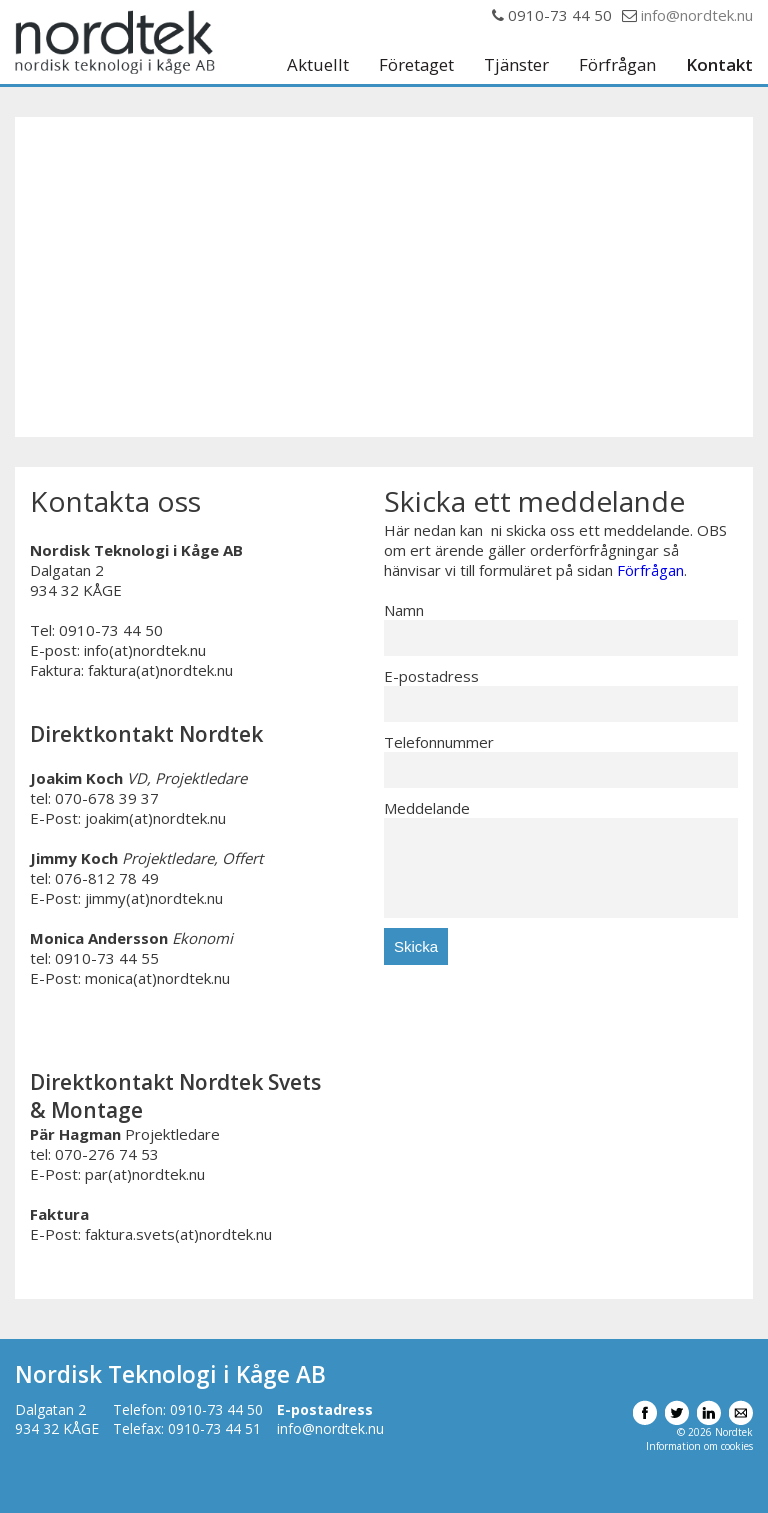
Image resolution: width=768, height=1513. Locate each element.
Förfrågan (617, 65)
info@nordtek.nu (697, 15)
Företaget (416, 65)
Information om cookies (699, 1446)
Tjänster (516, 65)
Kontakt (719, 65)
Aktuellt (318, 65)
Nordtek (115, 42)
